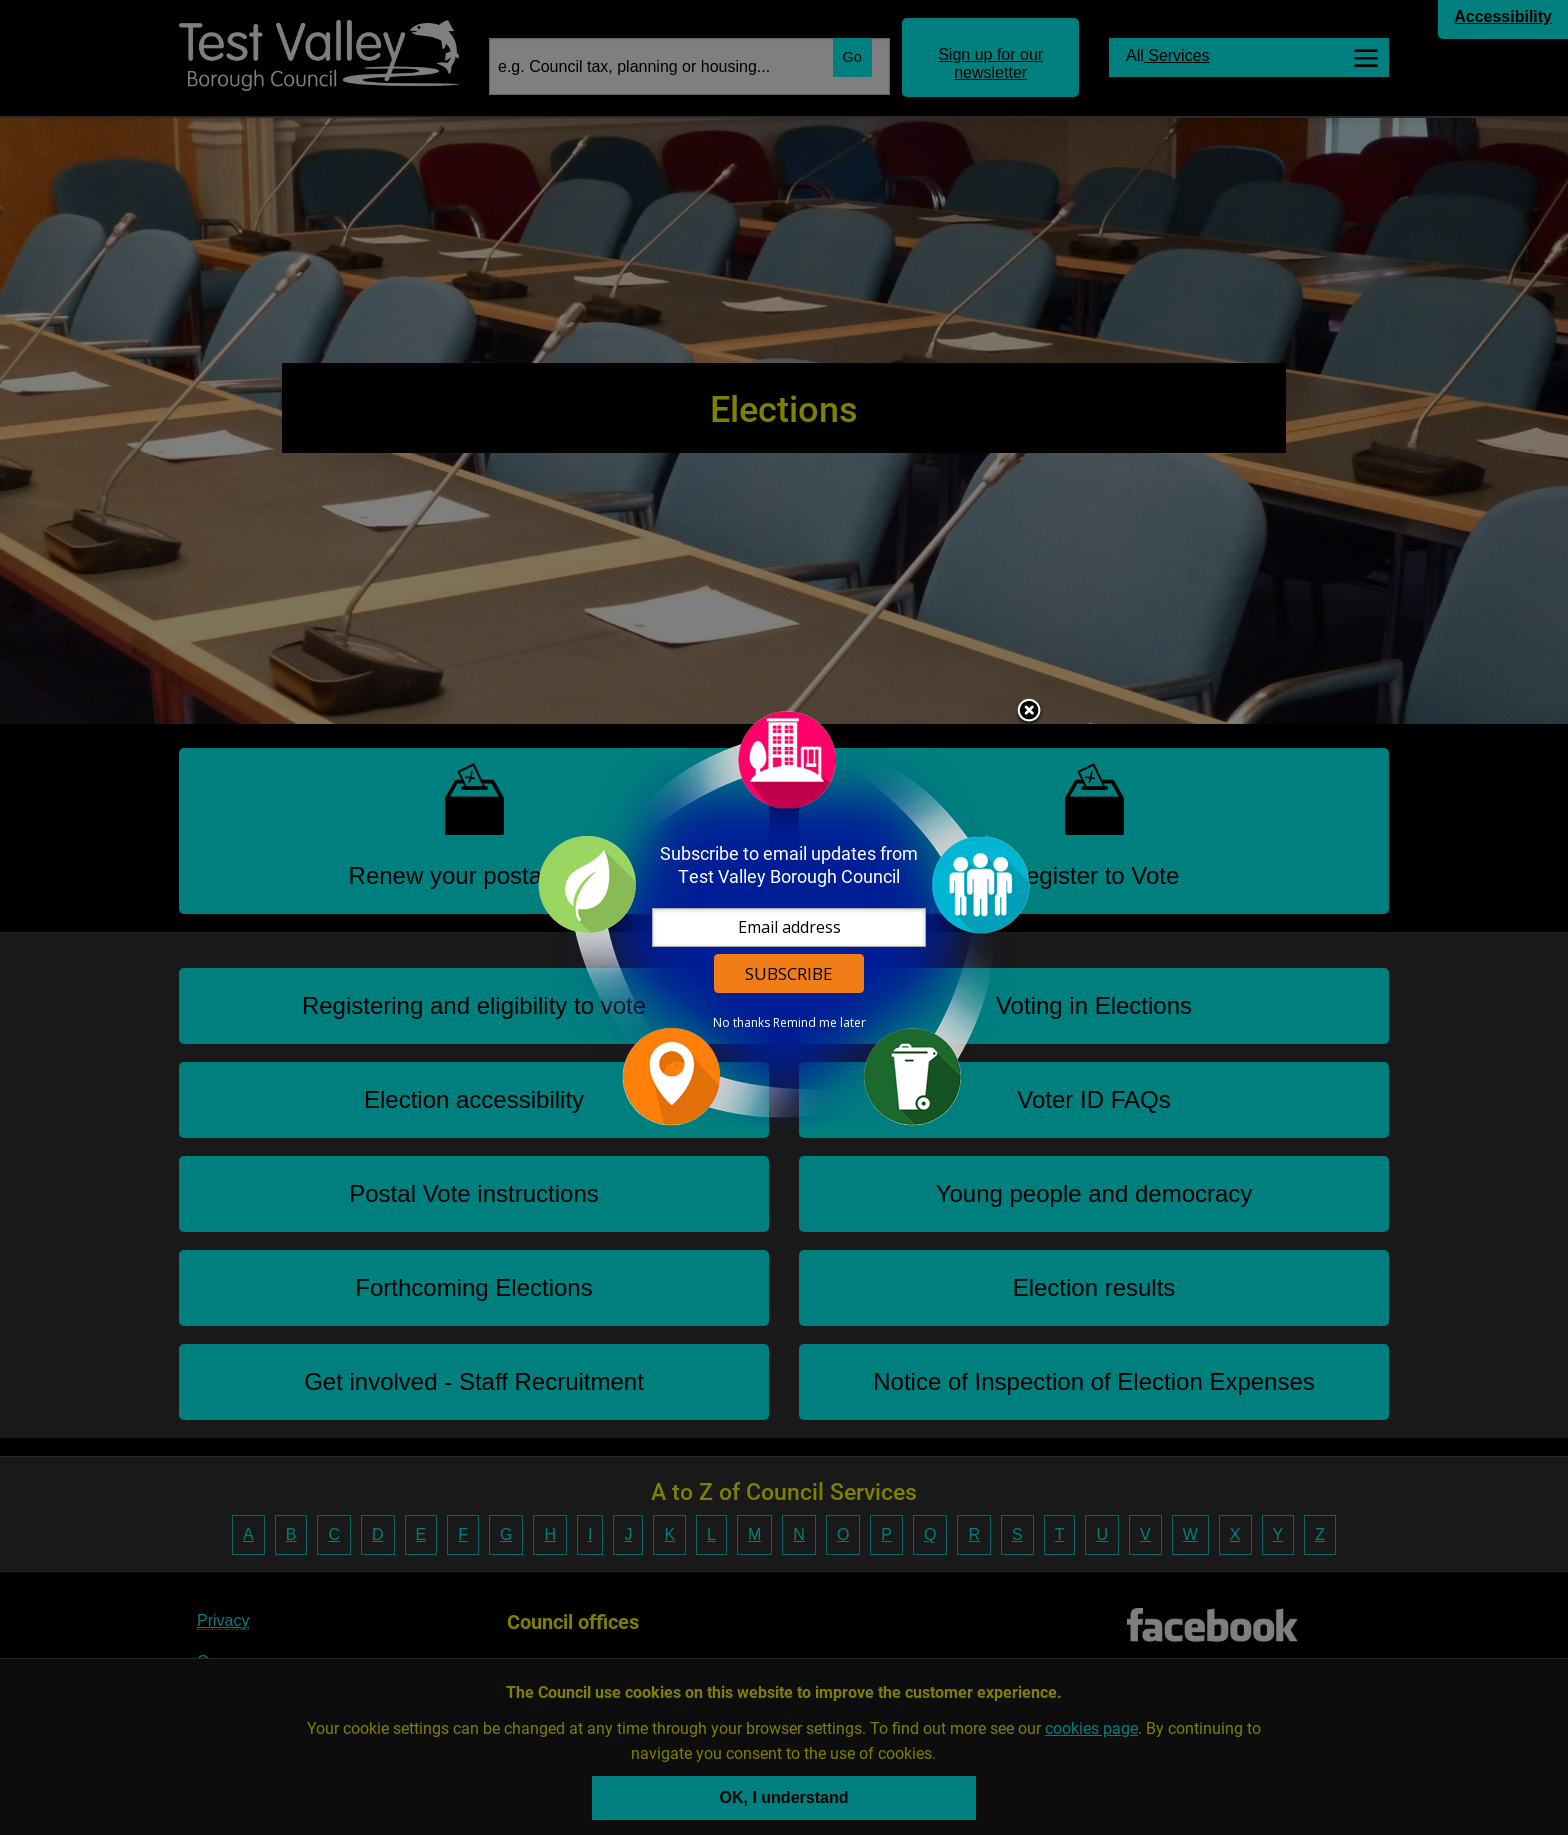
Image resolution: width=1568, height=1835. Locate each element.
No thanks (741, 1023)
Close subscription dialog (1029, 712)
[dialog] (784, 917)
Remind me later (819, 1023)
